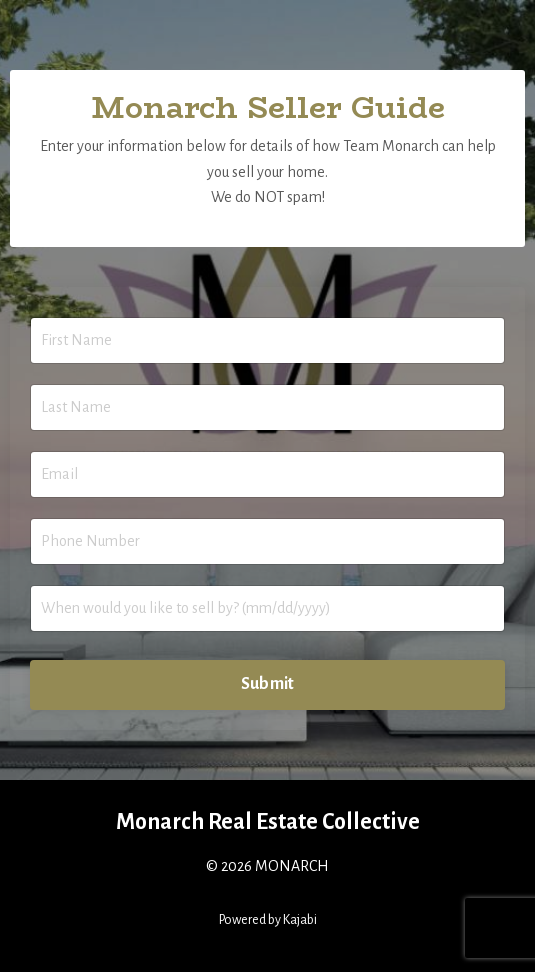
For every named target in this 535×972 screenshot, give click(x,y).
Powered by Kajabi (268, 920)
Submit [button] (268, 684)
